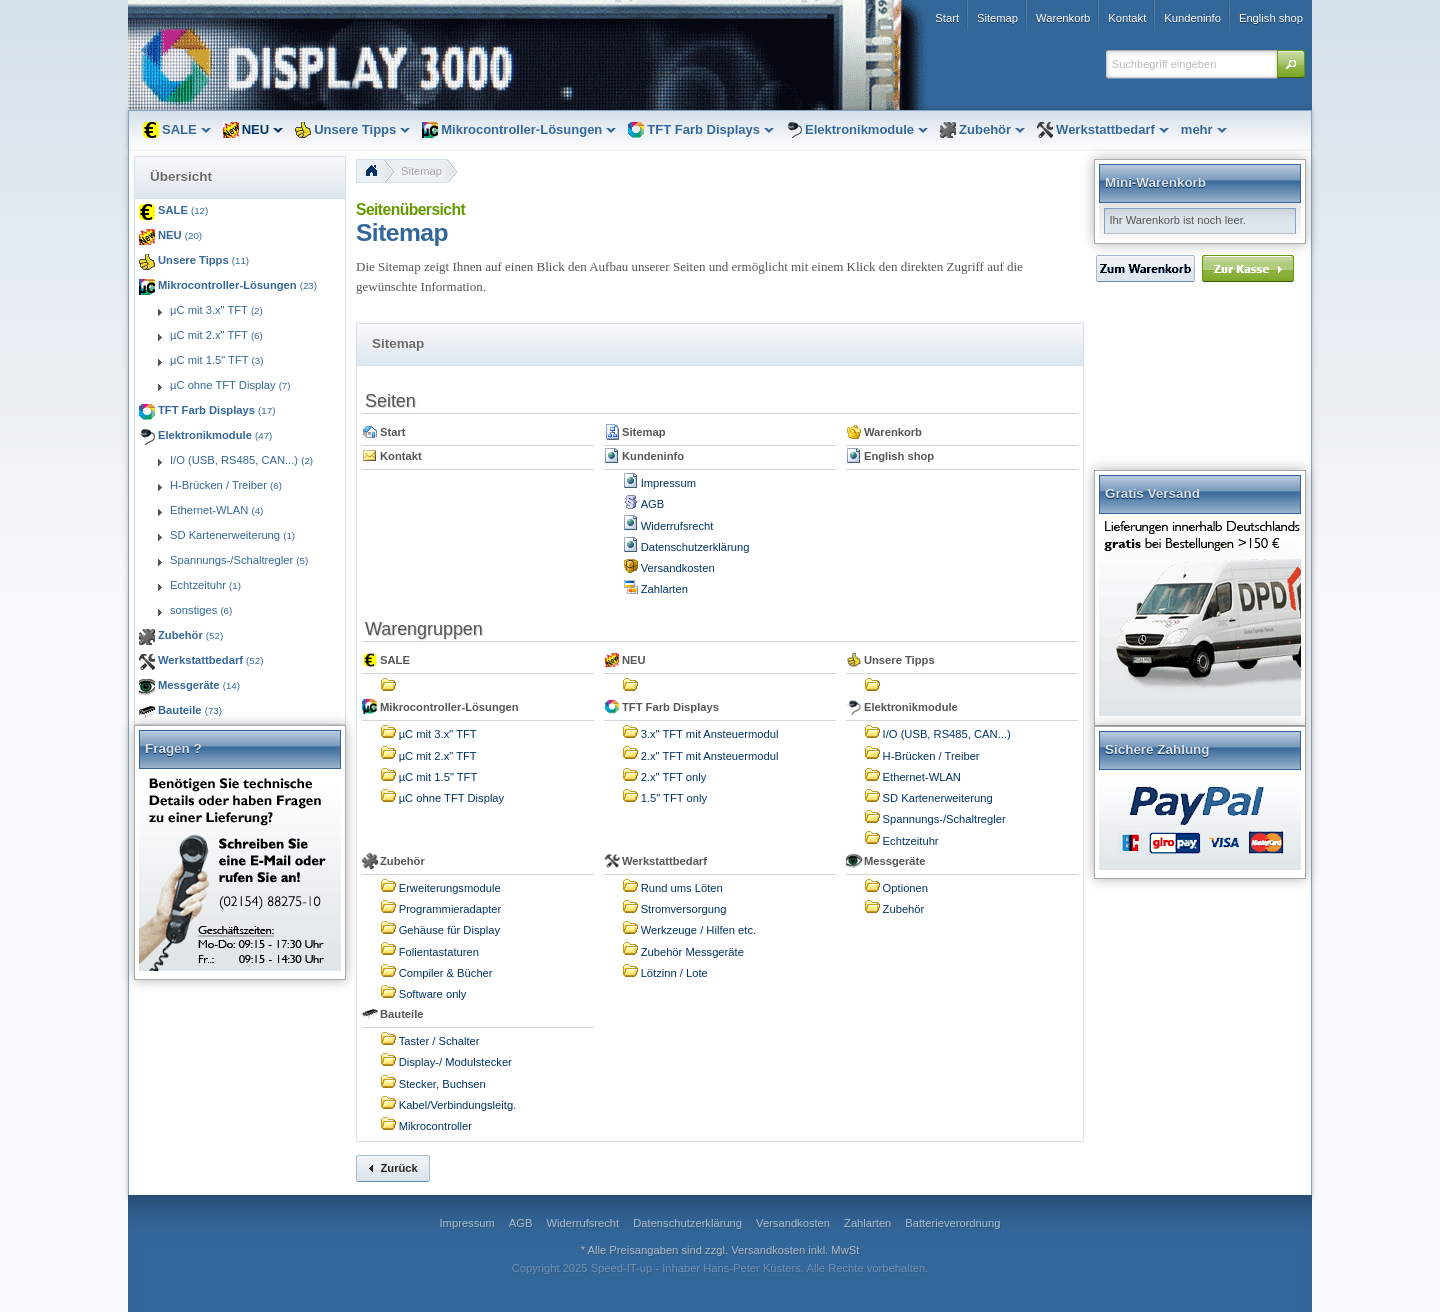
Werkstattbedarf (664, 861)
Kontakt (401, 456)
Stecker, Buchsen (442, 1084)
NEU (634, 660)
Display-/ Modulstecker (455, 1062)
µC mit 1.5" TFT (438, 777)
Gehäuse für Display (449, 930)
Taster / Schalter (439, 1041)
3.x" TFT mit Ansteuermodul (710, 734)
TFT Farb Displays (670, 707)
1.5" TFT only (674, 798)
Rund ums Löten (682, 888)
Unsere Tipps (899, 660)
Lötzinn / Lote (674, 973)
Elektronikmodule (911, 707)
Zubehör (402, 861)
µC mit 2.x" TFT (438, 756)
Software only (433, 994)
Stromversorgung (684, 909)
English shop (899, 456)
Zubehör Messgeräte (692, 952)
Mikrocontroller (435, 1126)
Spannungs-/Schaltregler (944, 819)
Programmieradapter (450, 909)
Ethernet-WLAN (922, 777)
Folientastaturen (439, 952)
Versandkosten (678, 568)
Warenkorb (893, 432)
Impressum (668, 483)
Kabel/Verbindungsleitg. (458, 1105)
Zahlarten (664, 589)
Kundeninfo (653, 456)
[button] (1291, 64)
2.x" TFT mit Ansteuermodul (710, 756)
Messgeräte (895, 861)
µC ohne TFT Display (452, 798)
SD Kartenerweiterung (938, 798)
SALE (395, 660)
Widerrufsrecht (677, 526)
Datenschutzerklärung (695, 547)
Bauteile (402, 1014)
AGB (653, 504)
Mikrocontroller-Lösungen (449, 707)
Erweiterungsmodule (450, 888)
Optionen (905, 888)
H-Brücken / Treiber (931, 756)
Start (393, 432)
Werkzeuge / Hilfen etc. (698, 930)
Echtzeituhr (911, 841)
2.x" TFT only (674, 777)
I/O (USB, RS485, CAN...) (947, 734)
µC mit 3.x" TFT (438, 734)
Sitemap (421, 171)
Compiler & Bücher (446, 973)
